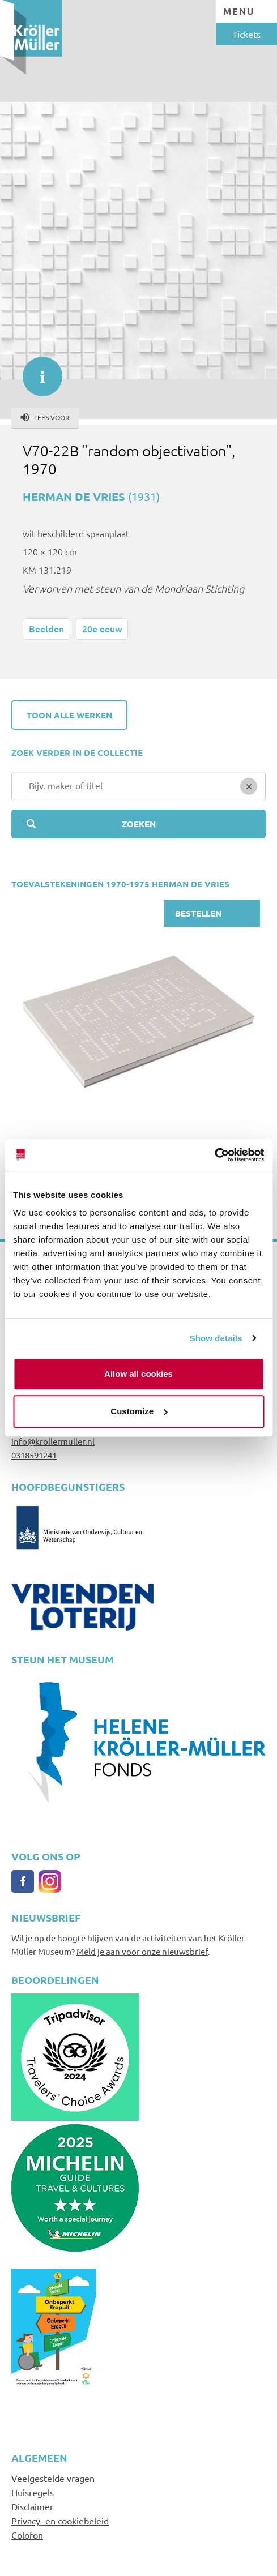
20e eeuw (102, 628)
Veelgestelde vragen (53, 2478)
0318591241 (34, 1454)
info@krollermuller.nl (53, 1441)
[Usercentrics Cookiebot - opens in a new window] (214, 1155)
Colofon (27, 2534)
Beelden (46, 628)
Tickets (246, 34)
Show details (216, 1338)
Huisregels (32, 2492)
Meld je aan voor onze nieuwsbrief (142, 1951)
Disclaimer (32, 2506)
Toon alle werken (69, 715)
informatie (37, 371)
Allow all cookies (138, 1374)
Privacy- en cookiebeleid (60, 2520)
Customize (138, 1411)
